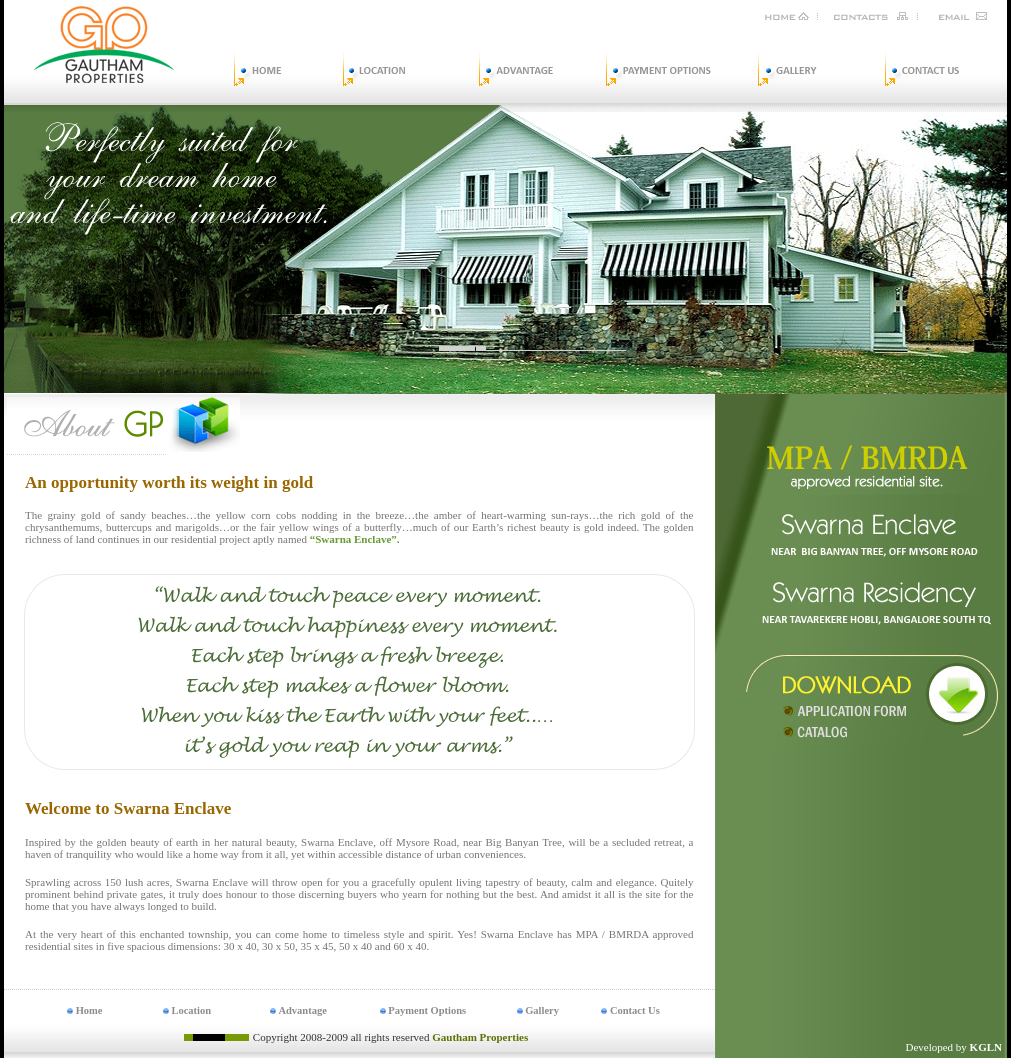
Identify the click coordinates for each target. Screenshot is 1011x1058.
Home (84, 1010)
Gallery (538, 1010)
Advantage (298, 1010)
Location (187, 1010)
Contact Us (630, 1010)
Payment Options (423, 1010)
